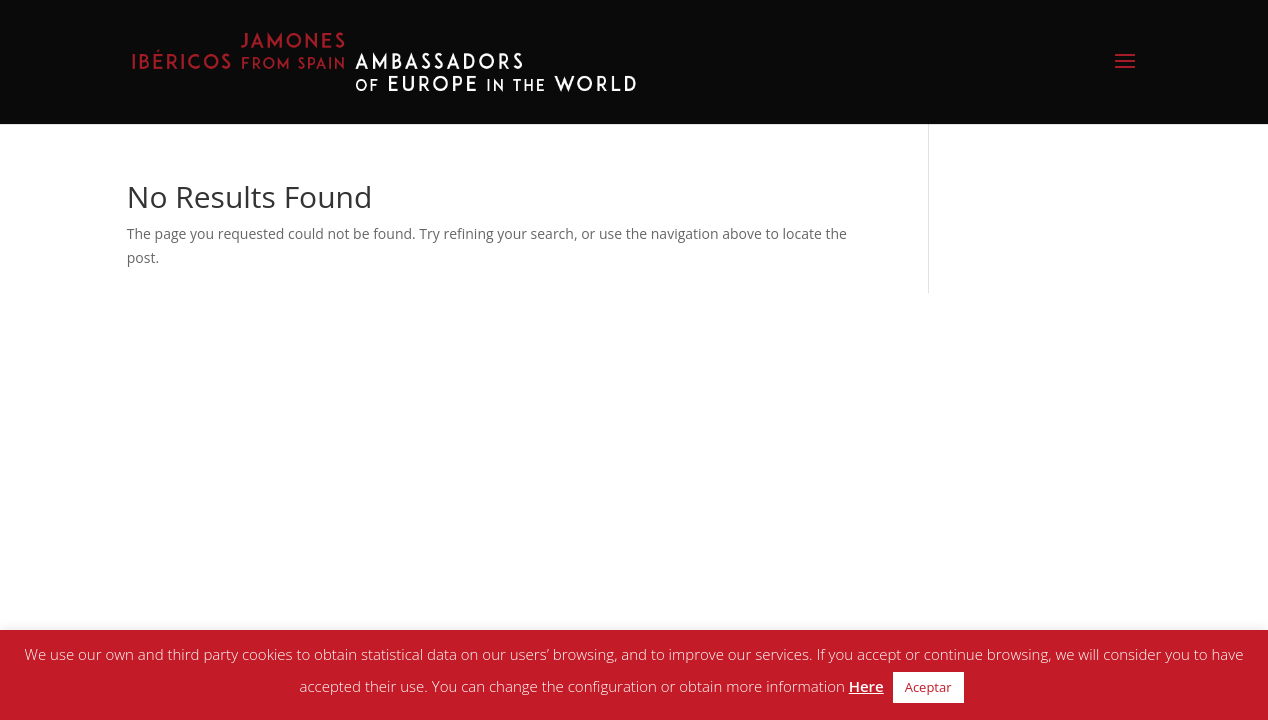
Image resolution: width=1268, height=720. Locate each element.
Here (866, 686)
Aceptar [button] (928, 687)
